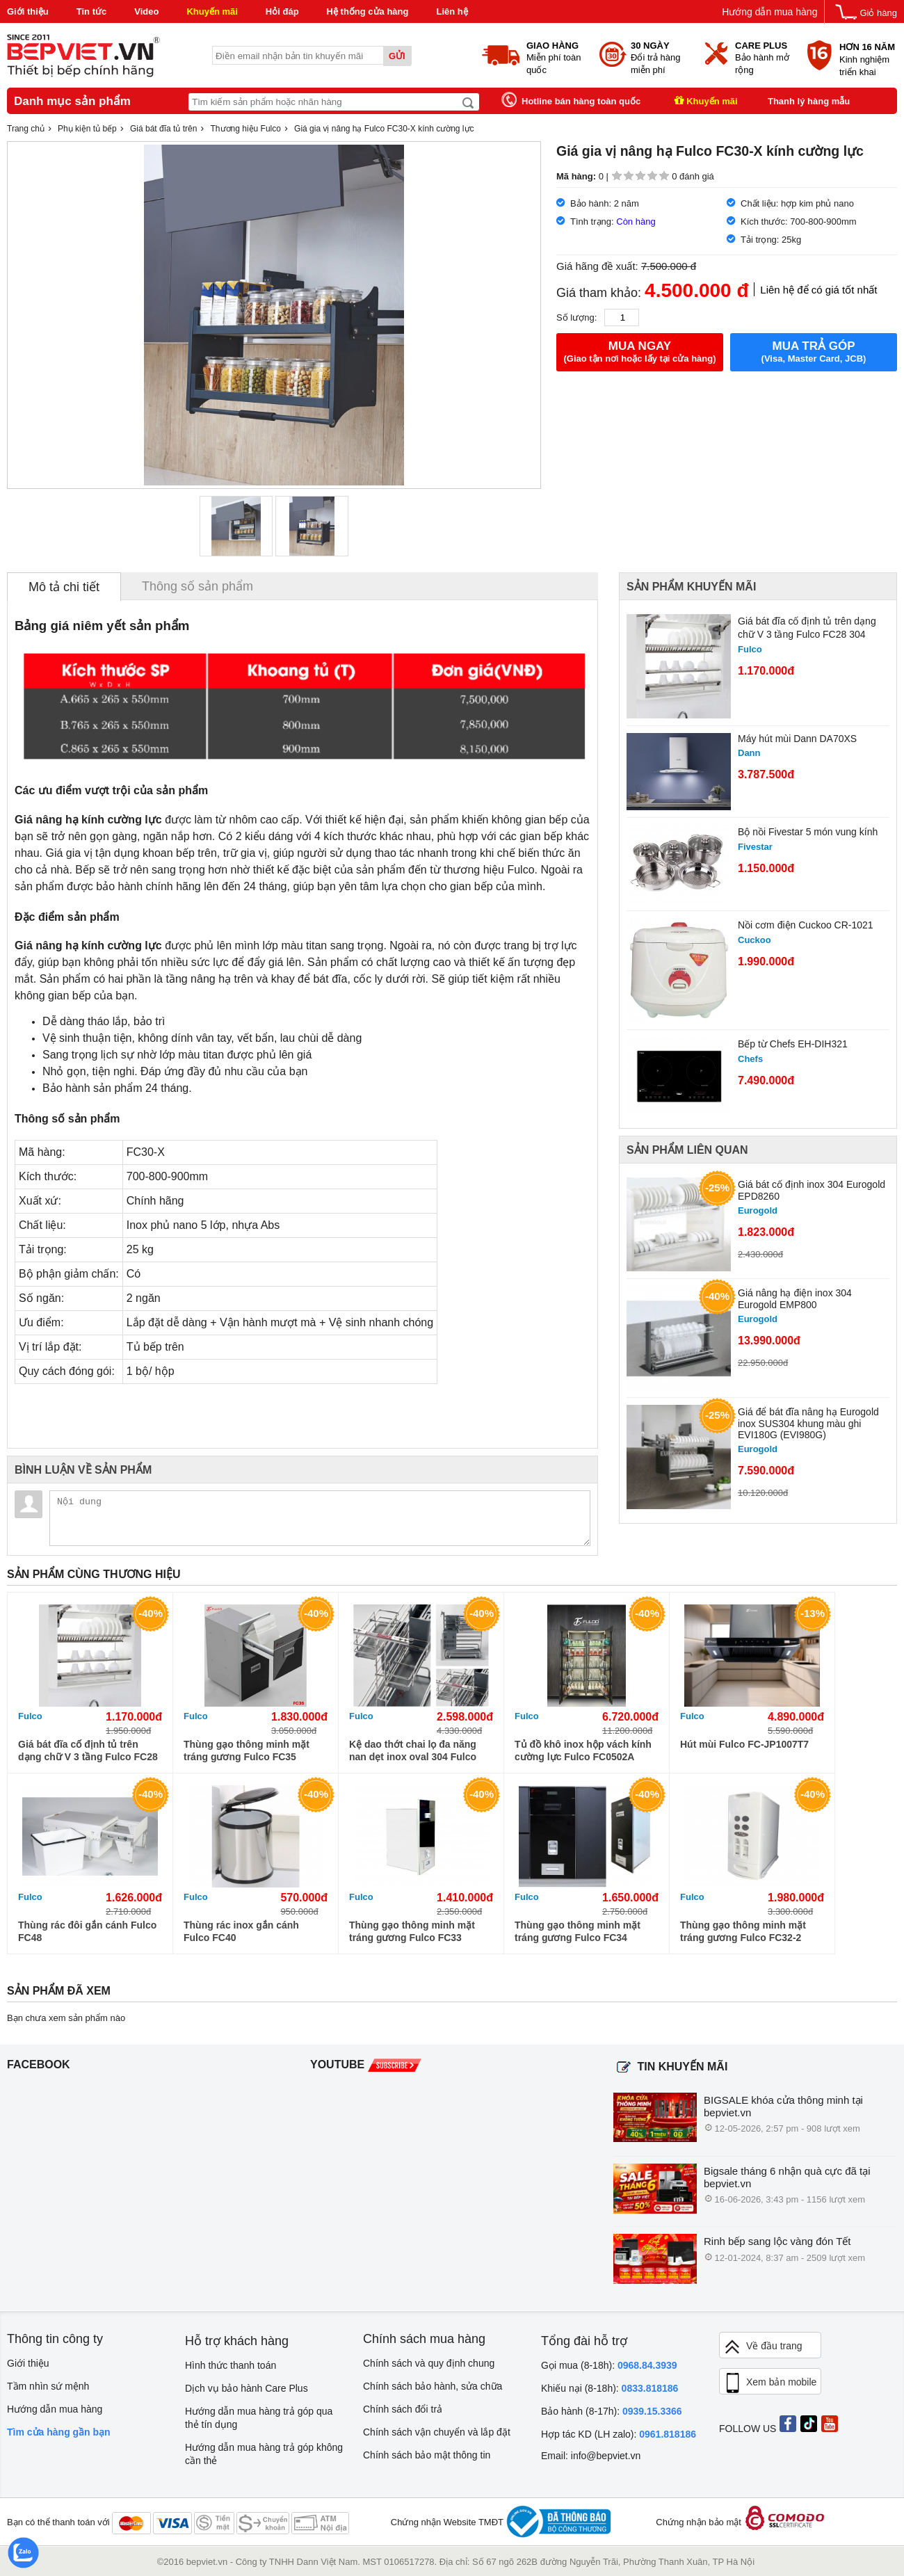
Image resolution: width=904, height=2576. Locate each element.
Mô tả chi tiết (64, 587)
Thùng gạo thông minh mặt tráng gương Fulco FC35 (246, 1750)
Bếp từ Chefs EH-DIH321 (793, 1043)
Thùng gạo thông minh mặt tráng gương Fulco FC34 (577, 1931)
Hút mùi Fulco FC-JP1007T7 (744, 1744)
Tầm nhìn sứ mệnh (48, 2386)
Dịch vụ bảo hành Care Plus (246, 2388)
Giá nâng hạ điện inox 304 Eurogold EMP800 (795, 1298)
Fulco (30, 1716)
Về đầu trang (762, 2347)
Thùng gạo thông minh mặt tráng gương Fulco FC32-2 (743, 1931)
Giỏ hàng (878, 13)
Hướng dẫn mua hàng (769, 11)
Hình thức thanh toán (230, 2365)
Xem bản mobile (769, 2383)
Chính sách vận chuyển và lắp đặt (436, 2432)
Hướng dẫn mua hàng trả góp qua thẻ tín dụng (258, 2418)
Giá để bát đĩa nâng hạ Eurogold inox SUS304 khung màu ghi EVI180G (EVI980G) (808, 1423)
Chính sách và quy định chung (428, 2363)
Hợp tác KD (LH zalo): (618, 2434)
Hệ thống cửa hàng (368, 11)
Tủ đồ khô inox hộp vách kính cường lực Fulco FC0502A (583, 1750)
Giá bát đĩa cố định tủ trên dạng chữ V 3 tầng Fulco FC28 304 (807, 627)
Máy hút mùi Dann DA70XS (797, 738)
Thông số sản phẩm (197, 586)
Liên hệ (451, 11)
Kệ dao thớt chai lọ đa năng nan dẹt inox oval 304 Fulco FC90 (412, 1751)
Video (146, 11)
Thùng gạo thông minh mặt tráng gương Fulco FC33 (412, 1931)
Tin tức (91, 11)
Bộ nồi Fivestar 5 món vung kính (808, 831)
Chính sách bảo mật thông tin (426, 2455)
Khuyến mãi (211, 11)
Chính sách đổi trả (402, 2409)
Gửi (397, 56)
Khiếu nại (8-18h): (609, 2388)
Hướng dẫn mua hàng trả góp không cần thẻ (264, 2454)
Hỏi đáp (282, 11)
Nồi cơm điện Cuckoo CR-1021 (805, 925)
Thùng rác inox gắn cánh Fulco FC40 (241, 1931)
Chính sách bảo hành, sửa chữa (432, 2386)
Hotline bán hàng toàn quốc (581, 101)
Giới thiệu (28, 11)
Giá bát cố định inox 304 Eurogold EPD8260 (811, 1190)
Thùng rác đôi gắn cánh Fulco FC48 (87, 1931)
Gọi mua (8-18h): (609, 2365)
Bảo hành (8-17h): (611, 2411)
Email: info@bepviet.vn (590, 2455)
